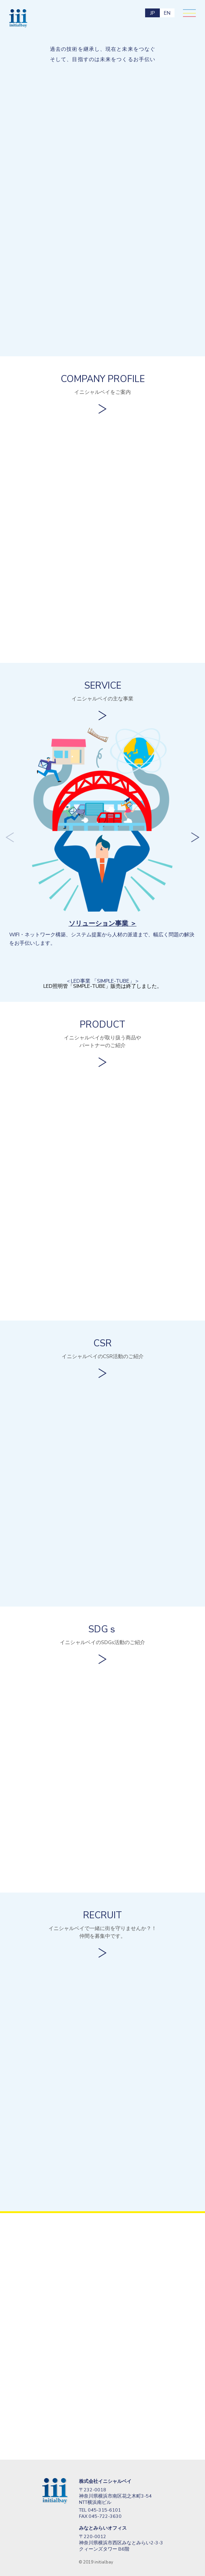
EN (167, 13)
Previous (10, 837)
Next (195, 837)
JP (152, 13)
